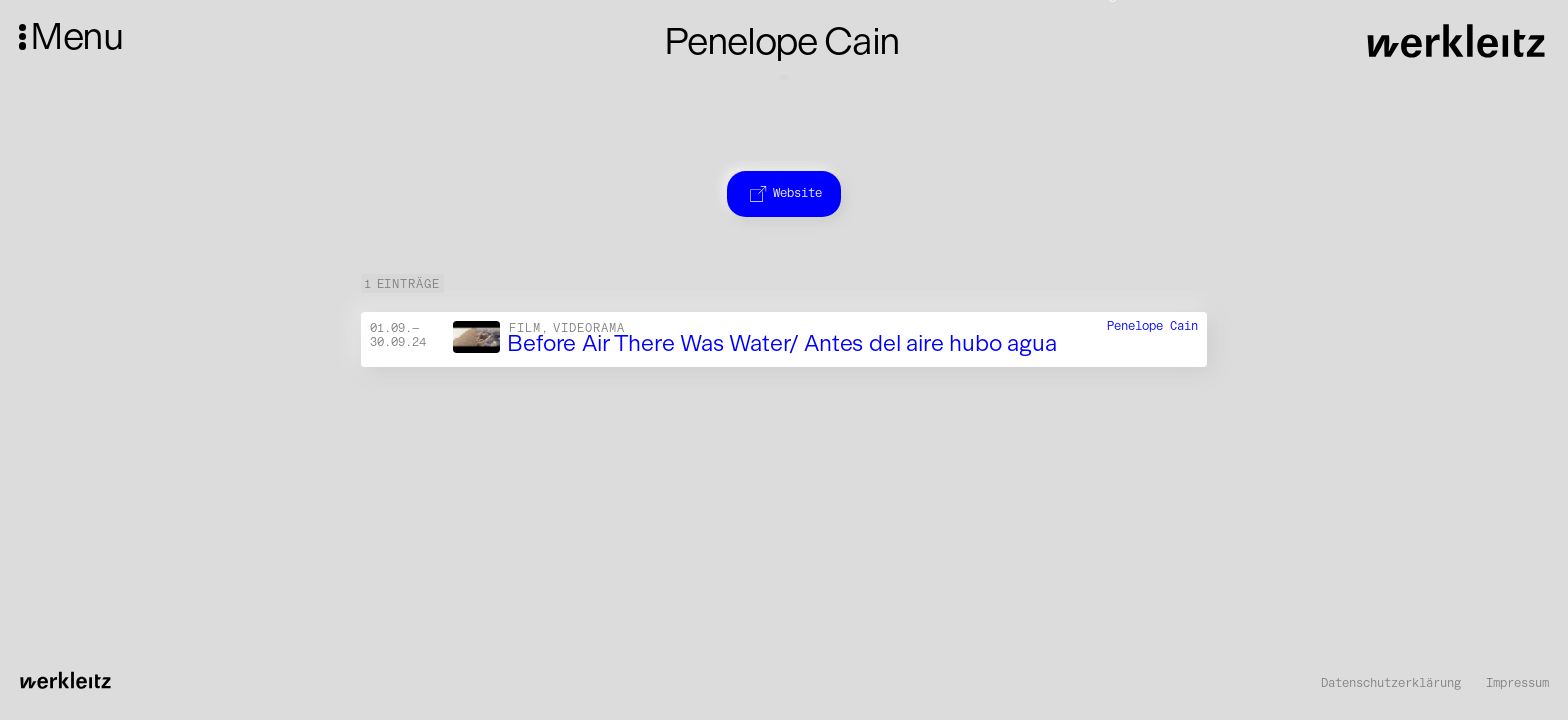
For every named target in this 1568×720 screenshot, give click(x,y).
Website (784, 192)
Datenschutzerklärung (1391, 683)
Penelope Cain (1152, 326)
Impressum (1517, 683)
